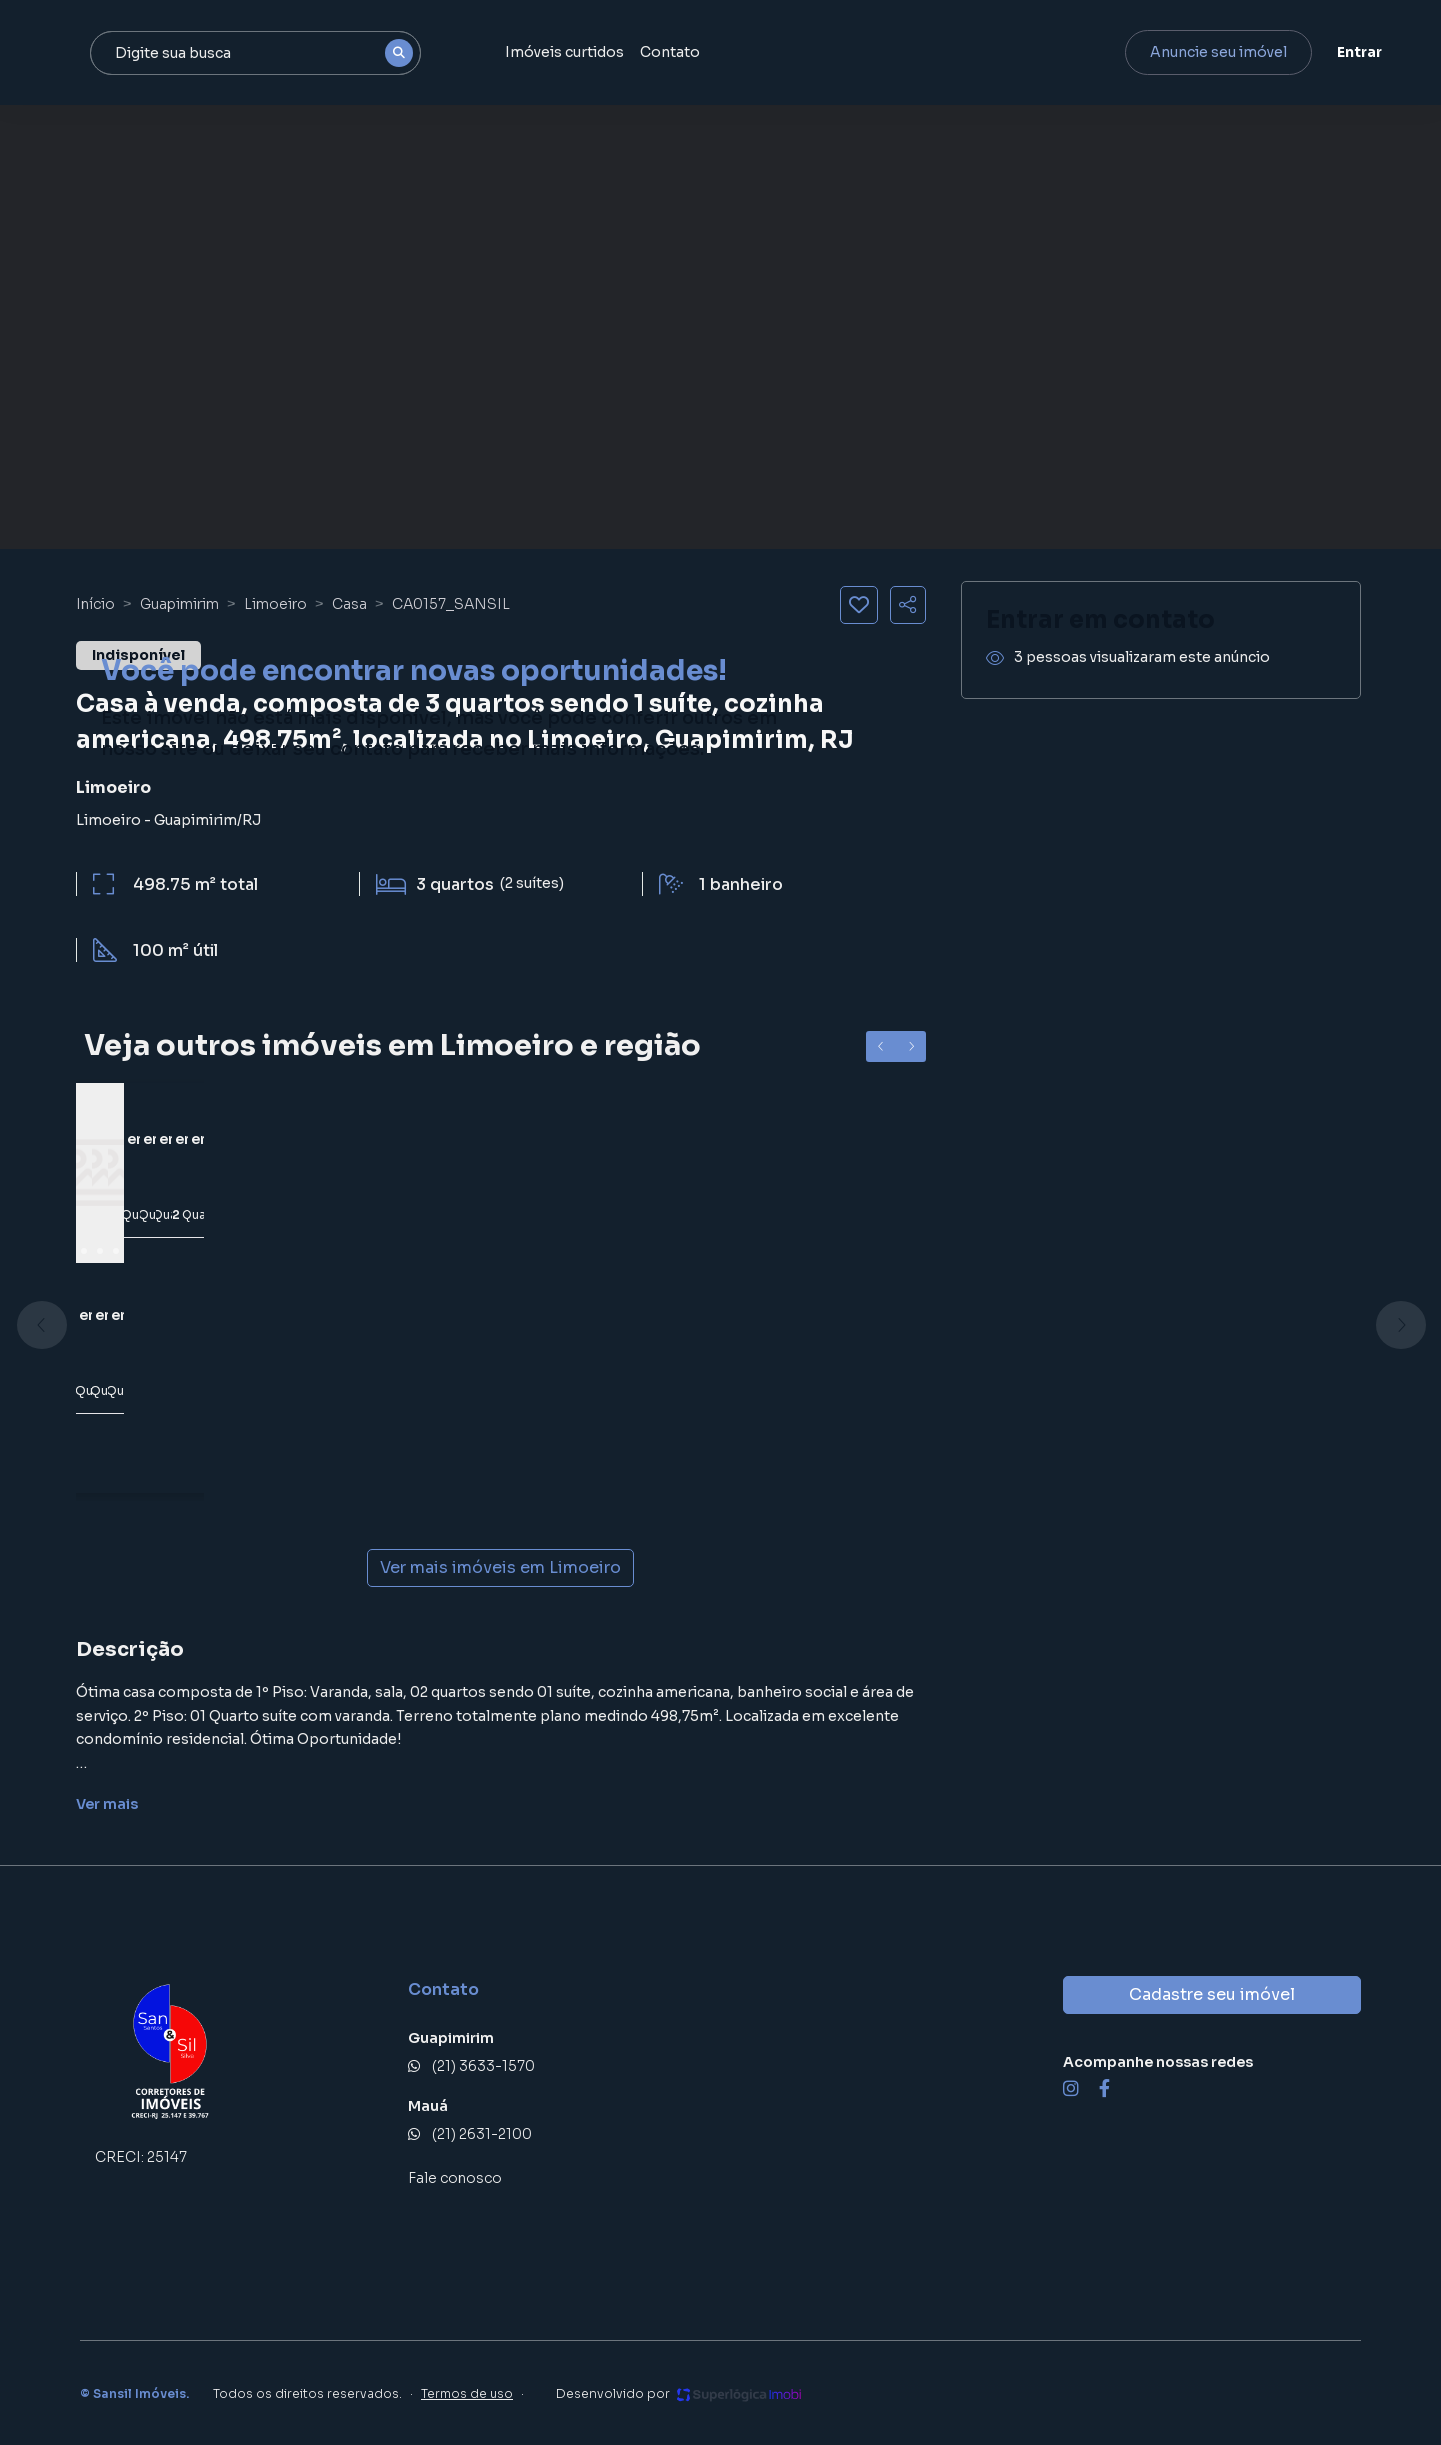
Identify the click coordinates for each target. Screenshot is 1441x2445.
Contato (766, 52)
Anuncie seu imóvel (1196, 52)
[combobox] (357, 53)
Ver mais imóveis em (500, 1568)
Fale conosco (455, 2178)
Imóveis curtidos (660, 52)
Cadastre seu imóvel (1212, 1994)
